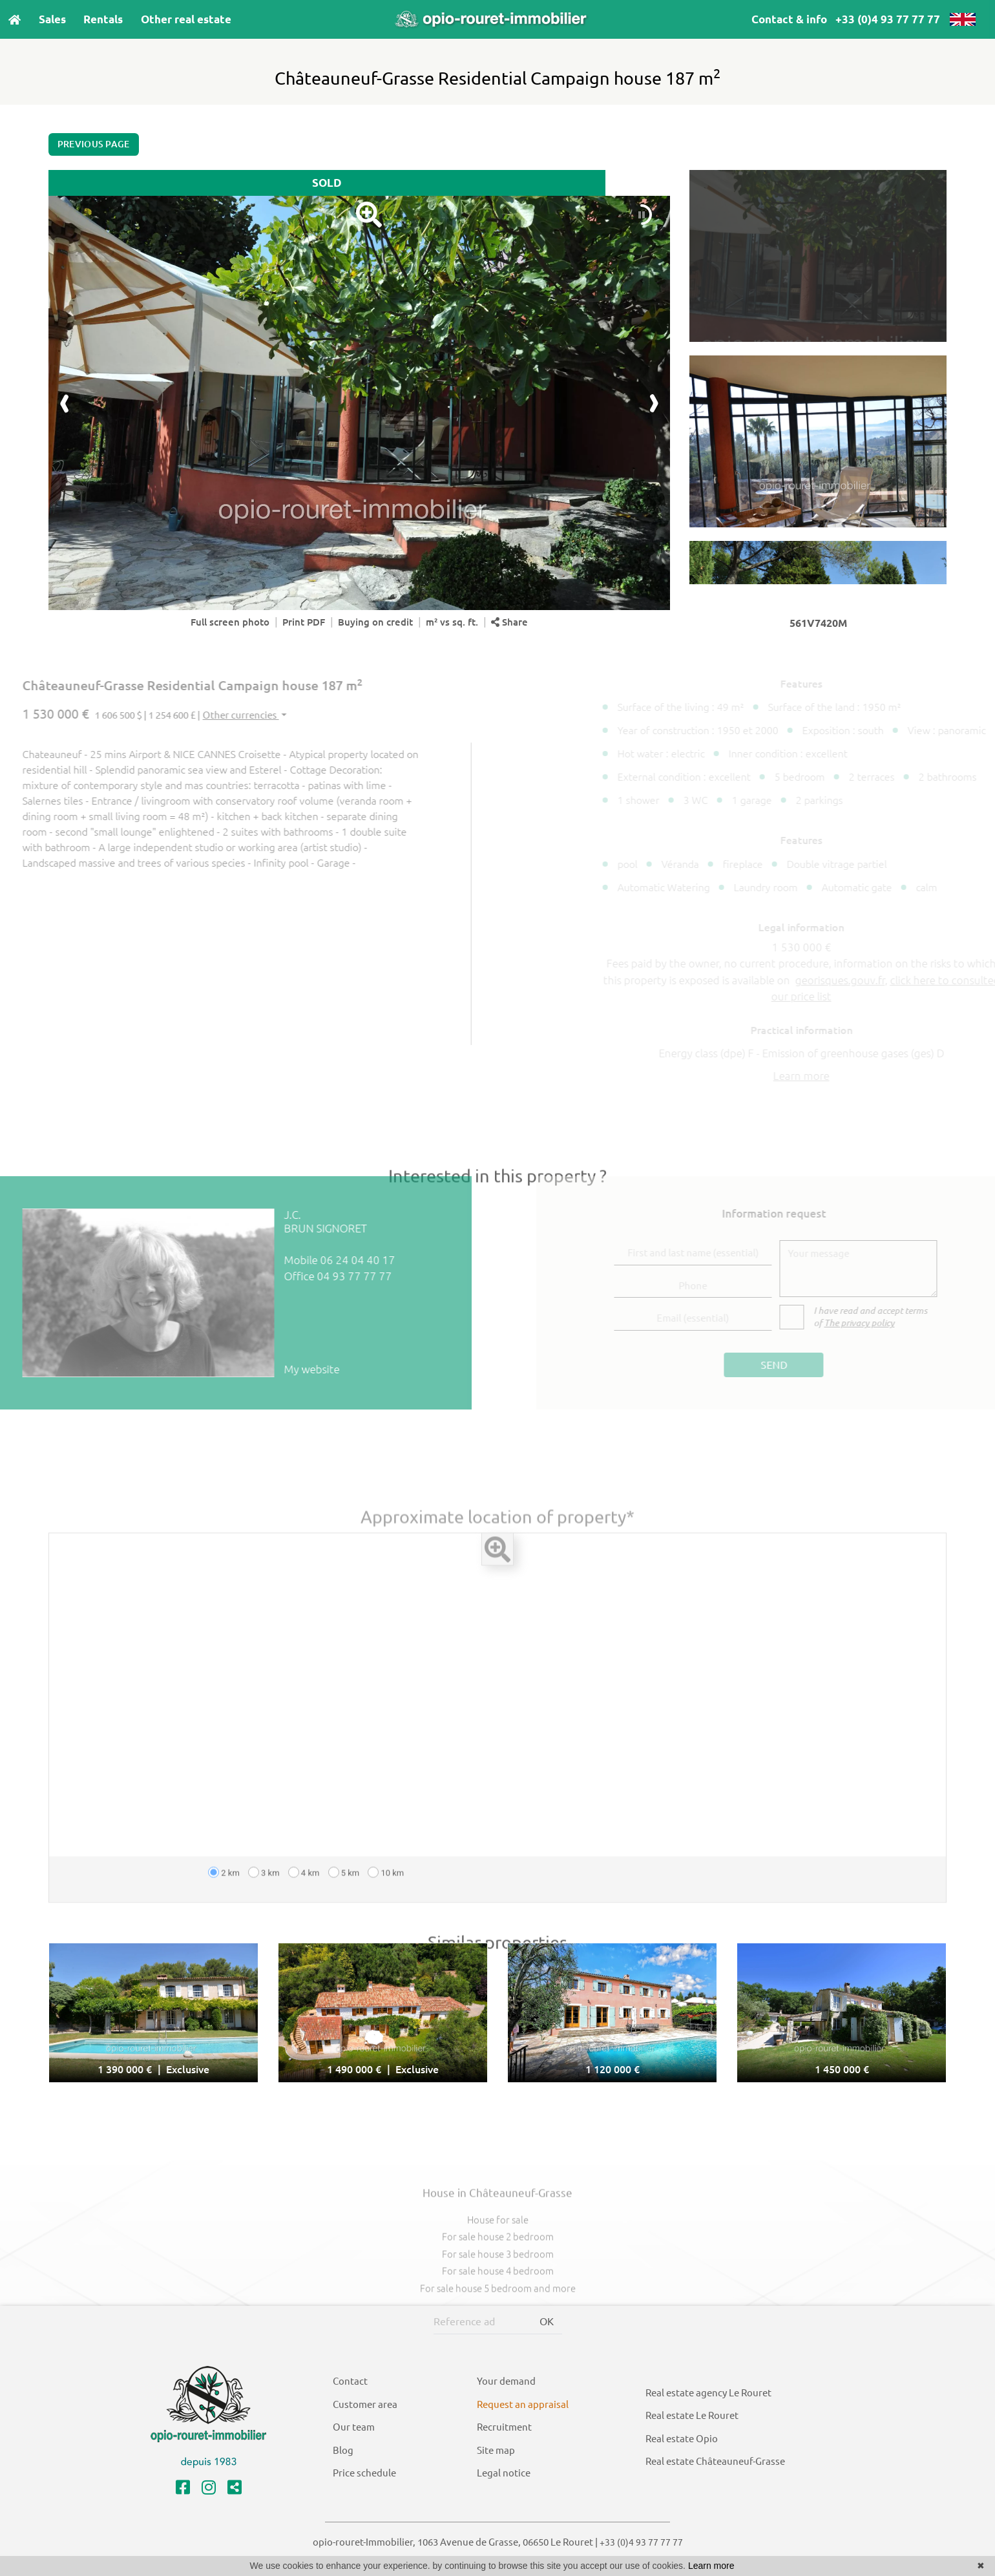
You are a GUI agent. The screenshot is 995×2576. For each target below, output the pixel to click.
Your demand (506, 2381)
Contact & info (789, 19)
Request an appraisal (523, 2404)
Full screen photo (230, 622)
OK (546, 2321)
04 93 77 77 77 (319, 1276)
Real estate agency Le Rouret (708, 2392)
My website (277, 1369)
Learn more (711, 2565)
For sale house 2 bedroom (498, 2271)
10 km (386, 1906)
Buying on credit (375, 622)
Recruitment (504, 2427)
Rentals (103, 19)
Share (509, 622)
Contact (350, 2381)
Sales (52, 19)
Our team (354, 2427)
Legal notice (503, 2472)
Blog (343, 2450)
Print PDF (303, 622)
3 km (264, 1906)
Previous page (94, 144)
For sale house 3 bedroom (498, 2288)
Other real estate (186, 19)
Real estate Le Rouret (691, 2415)
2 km (224, 1906)
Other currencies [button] (206, 715)
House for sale (498, 2253)
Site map (496, 2450)
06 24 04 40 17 (323, 1260)
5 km (344, 1906)
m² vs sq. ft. (452, 622)
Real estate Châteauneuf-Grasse (715, 2461)
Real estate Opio (681, 2438)
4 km (304, 1906)
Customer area (365, 2404)
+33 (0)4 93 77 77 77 (887, 19)
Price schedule (364, 2472)
